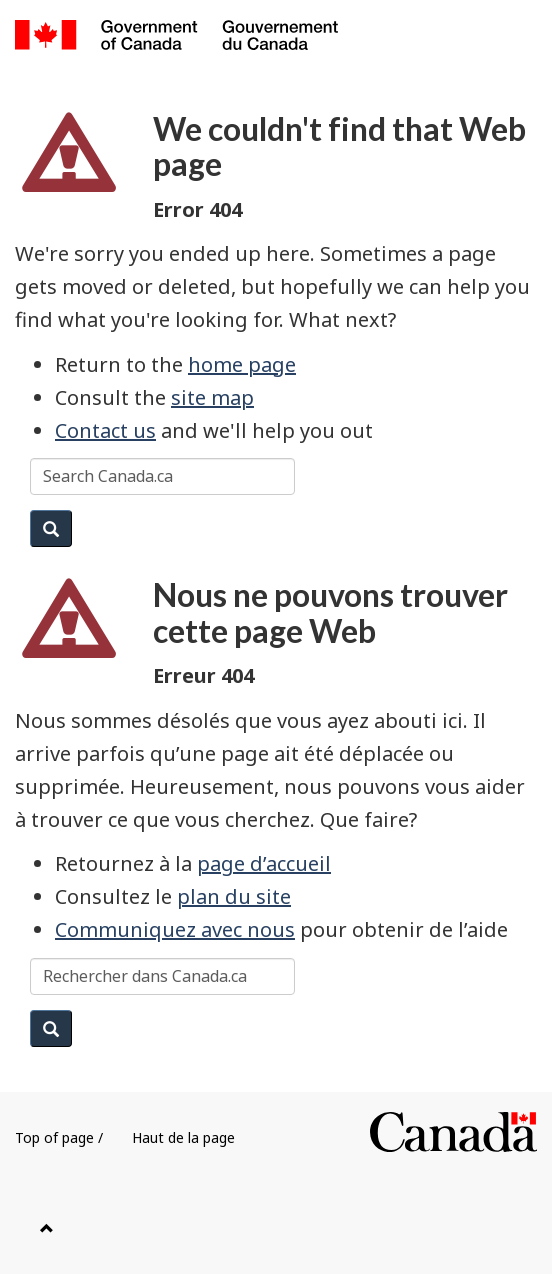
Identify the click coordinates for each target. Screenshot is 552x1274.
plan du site (234, 896)
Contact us (105, 430)
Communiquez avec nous (175, 929)
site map (212, 397)
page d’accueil (264, 863)
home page (242, 364)
